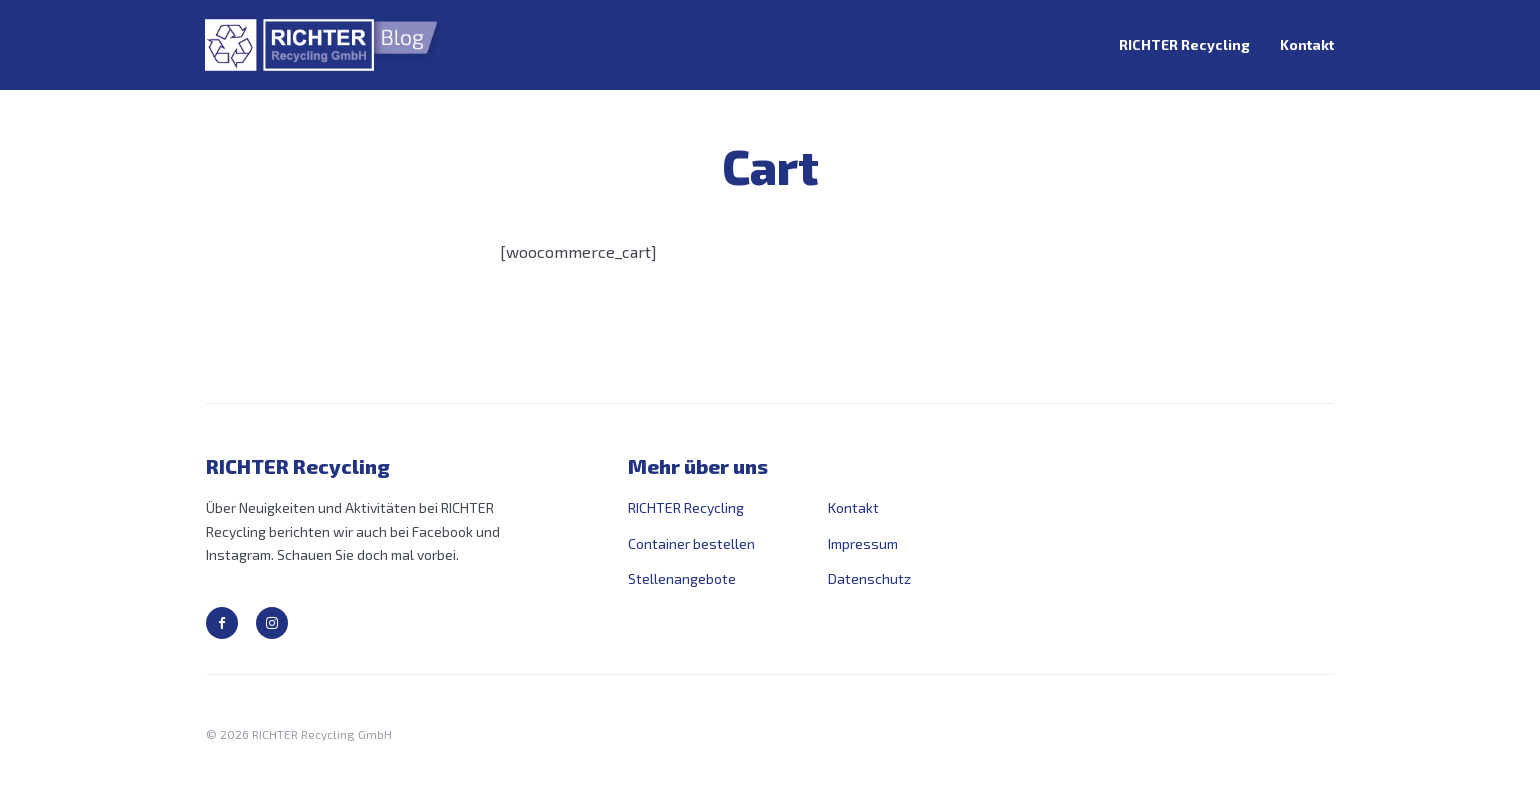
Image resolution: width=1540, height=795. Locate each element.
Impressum (863, 543)
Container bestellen (691, 543)
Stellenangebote (682, 578)
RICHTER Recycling (1184, 44)
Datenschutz (869, 578)
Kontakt (1307, 44)
